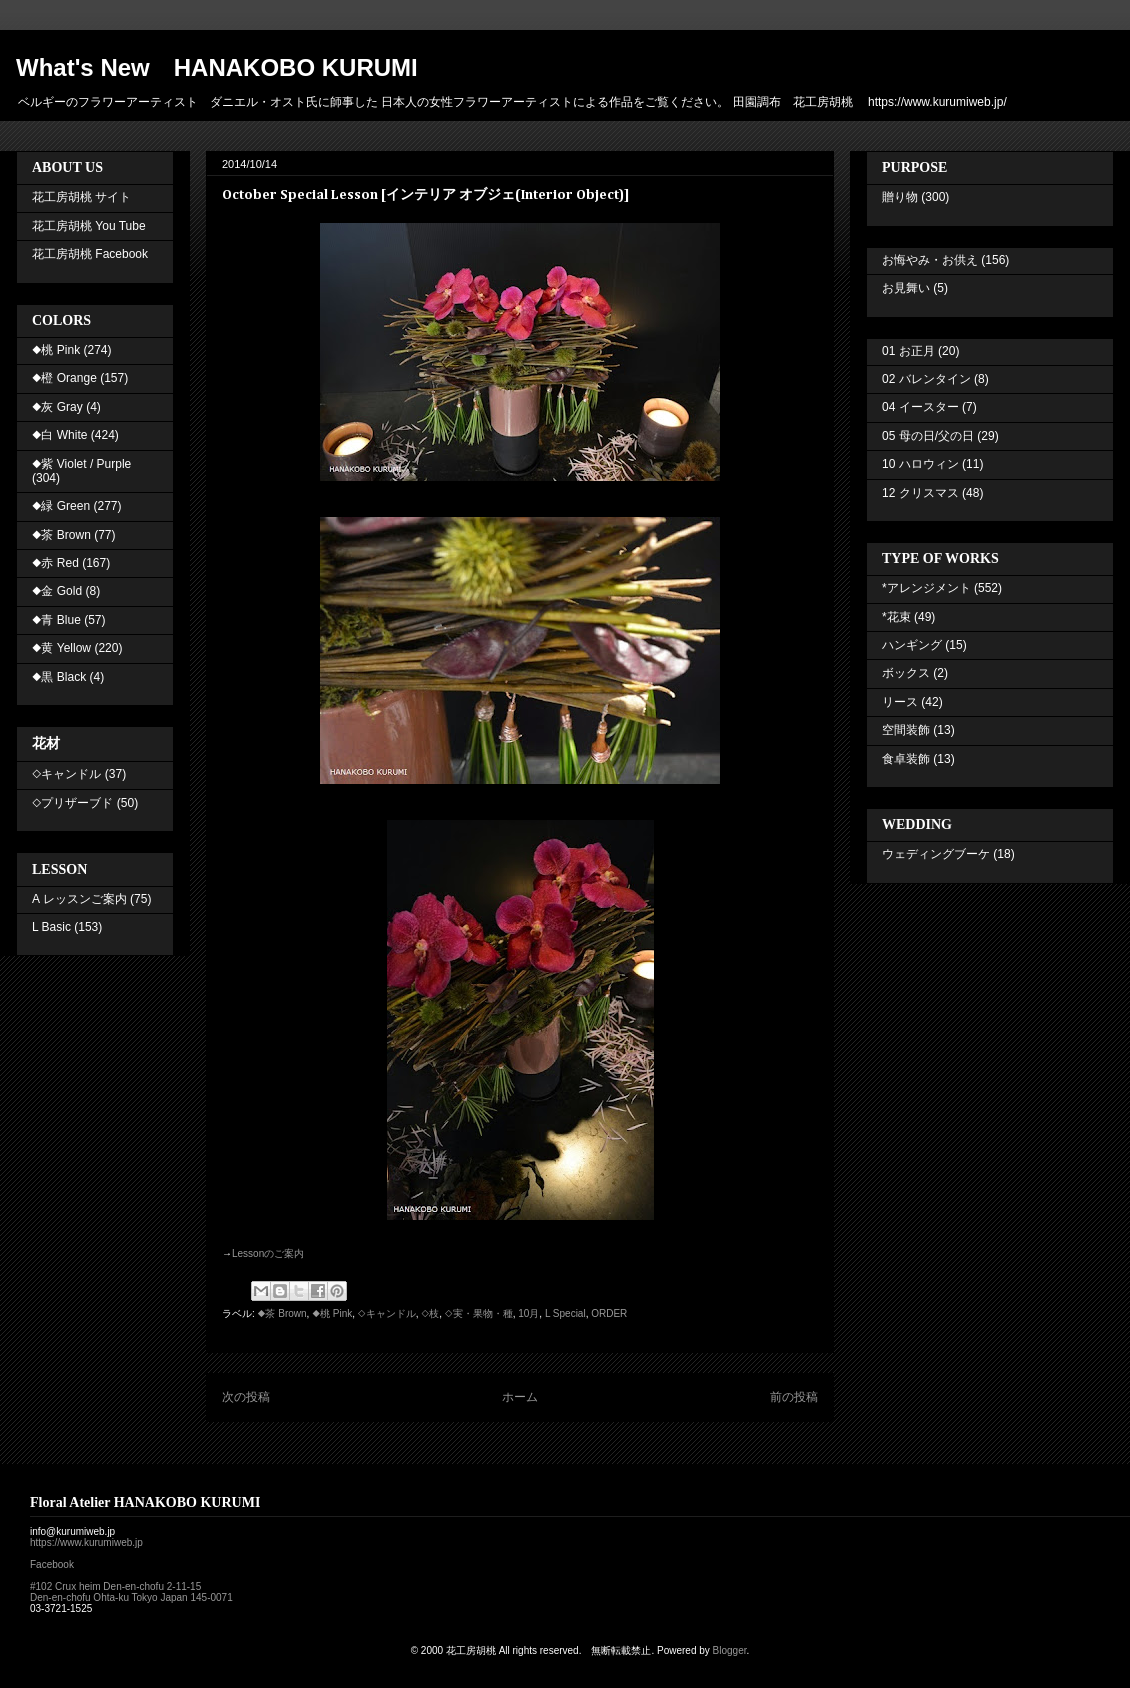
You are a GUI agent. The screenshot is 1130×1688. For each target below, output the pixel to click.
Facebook (52, 1564)
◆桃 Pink (332, 1313)
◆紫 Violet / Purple (81, 464)
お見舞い (906, 288)
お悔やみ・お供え (930, 260)
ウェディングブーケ (936, 854)
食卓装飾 (906, 759)
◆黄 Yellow (61, 648)
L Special (565, 1313)
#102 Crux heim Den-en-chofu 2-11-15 (115, 1586)
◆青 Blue (56, 620)
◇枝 (430, 1313)
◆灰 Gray (57, 407)
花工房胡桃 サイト (81, 197)
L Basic (51, 927)
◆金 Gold (57, 591)
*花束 (896, 617)
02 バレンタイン (926, 379)
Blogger (730, 1650)
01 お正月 (908, 351)
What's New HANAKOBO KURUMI (217, 67)
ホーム (520, 1397)
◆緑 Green (61, 506)
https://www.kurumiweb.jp (86, 1542)
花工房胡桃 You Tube (89, 226)
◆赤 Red (55, 563)
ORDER (609, 1313)
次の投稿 (246, 1397)
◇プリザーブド (72, 803)
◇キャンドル (387, 1313)
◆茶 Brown (282, 1313)
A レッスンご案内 (79, 899)
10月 (528, 1313)
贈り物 (900, 197)
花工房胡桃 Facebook (90, 254)
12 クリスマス (920, 493)
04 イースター (920, 407)
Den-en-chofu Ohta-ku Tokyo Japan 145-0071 (131, 1597)
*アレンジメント (926, 588)
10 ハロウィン (920, 464)
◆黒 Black (59, 677)
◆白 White (59, 435)
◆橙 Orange (64, 378)
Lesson (268, 1253)
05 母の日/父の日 (928, 436)
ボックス (906, 673)
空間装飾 (906, 730)
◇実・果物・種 (479, 1313)
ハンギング (912, 645)
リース (900, 702)
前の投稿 (794, 1397)
